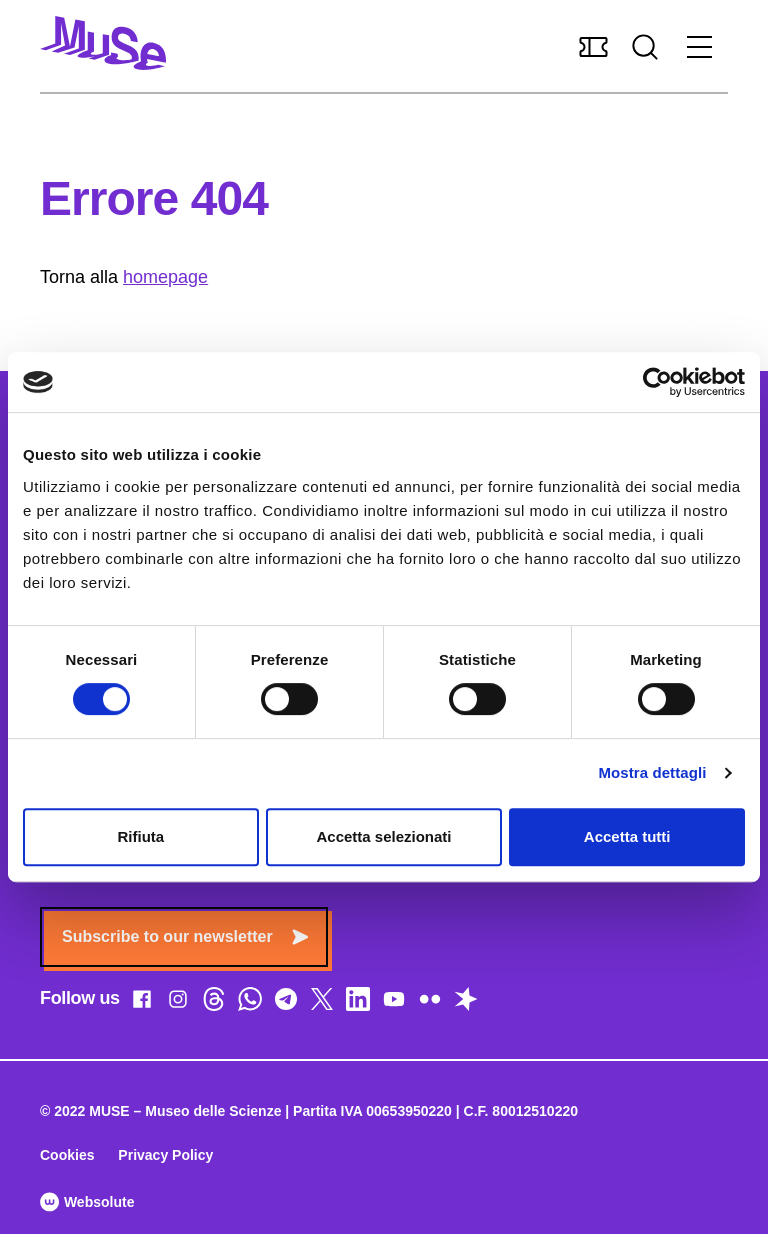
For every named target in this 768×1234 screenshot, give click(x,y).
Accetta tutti (627, 836)
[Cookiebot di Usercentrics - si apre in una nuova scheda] (657, 382)
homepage (165, 277)
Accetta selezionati (383, 836)
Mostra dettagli (652, 772)
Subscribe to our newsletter (185, 936)
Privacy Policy (165, 1155)
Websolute (87, 1202)
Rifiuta (140, 836)
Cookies (67, 1155)
